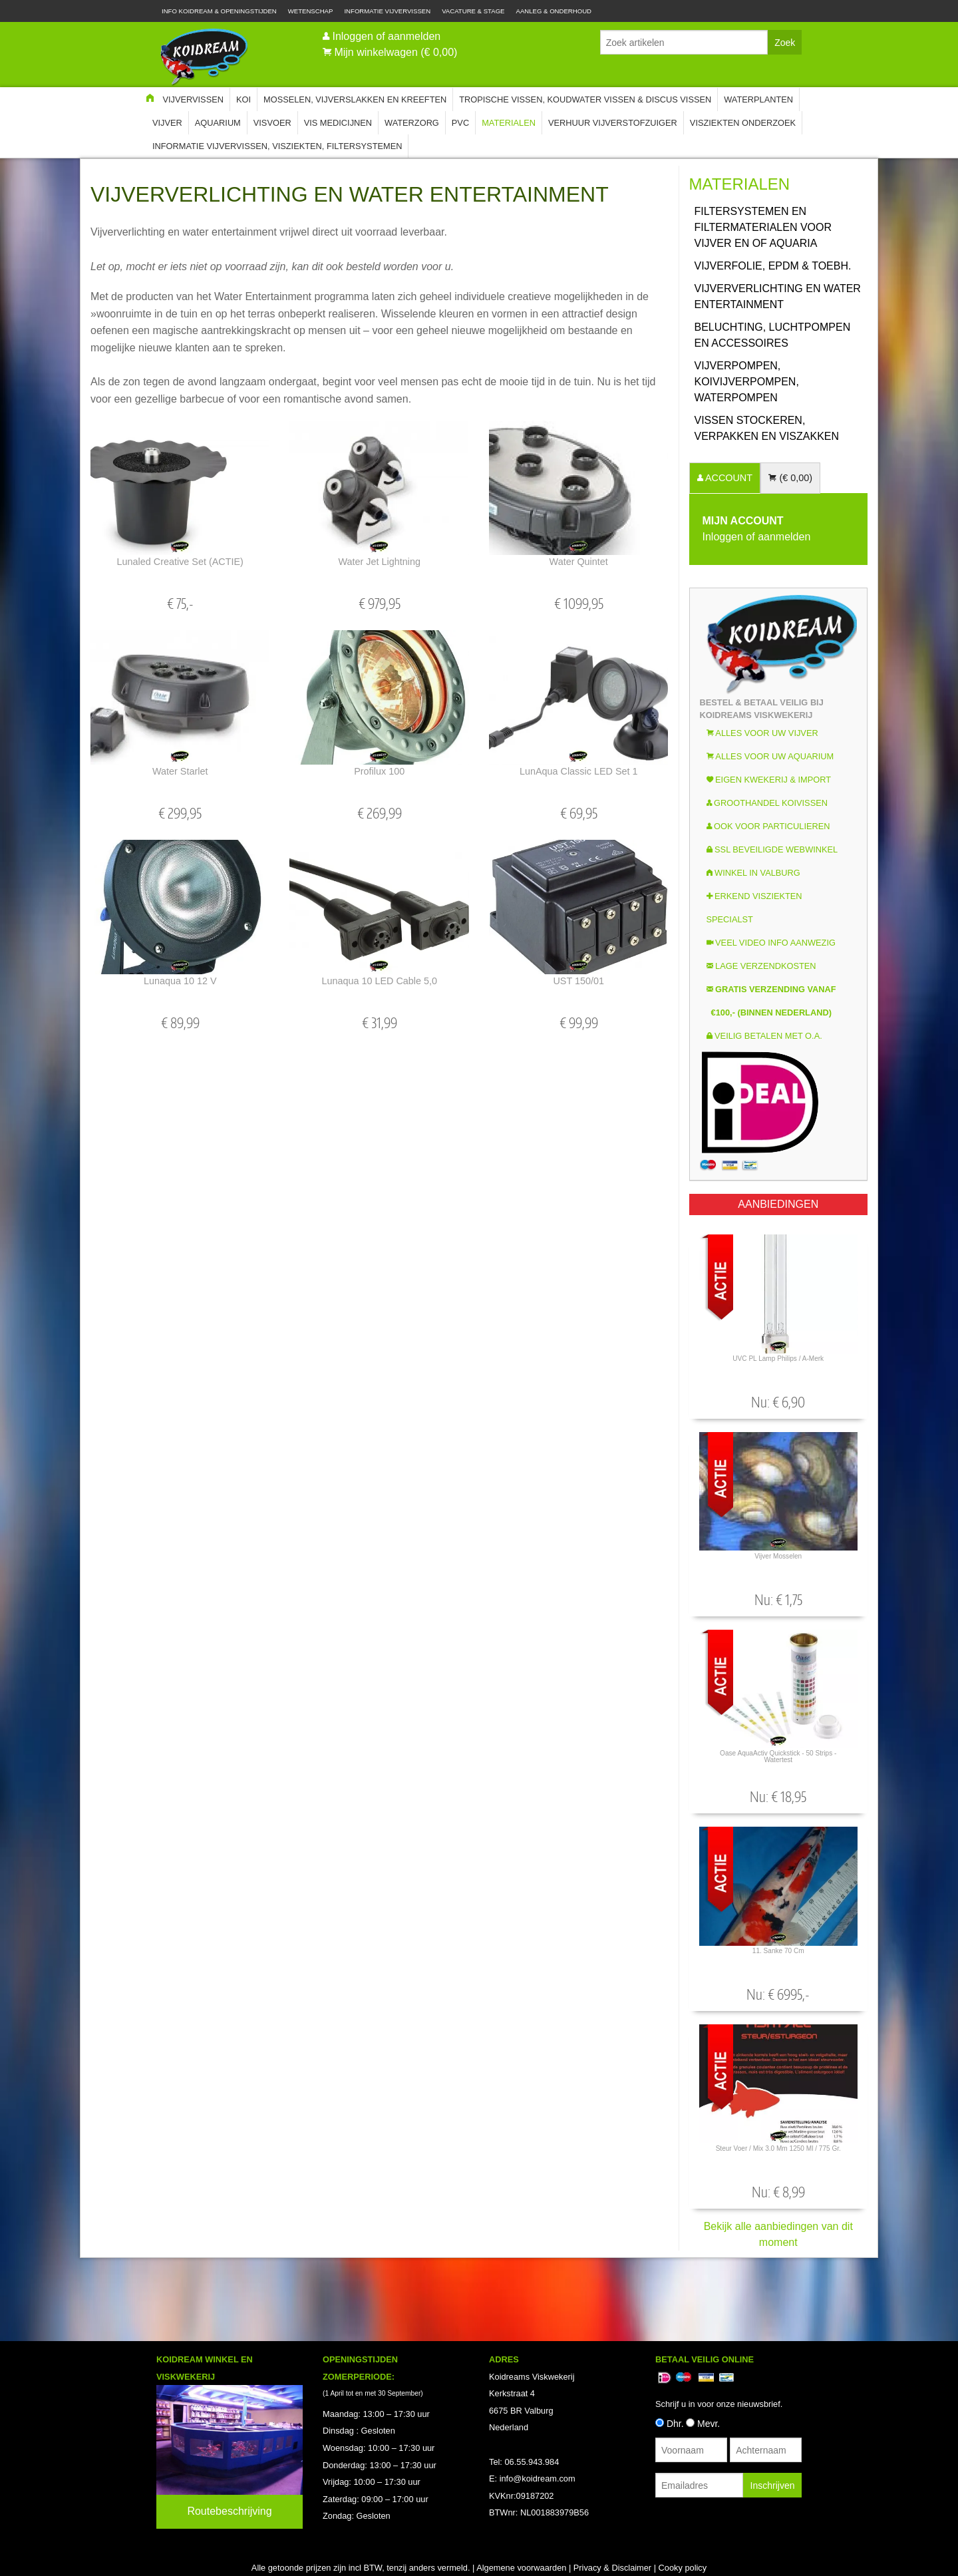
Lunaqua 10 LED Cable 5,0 (379, 981)
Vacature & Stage (473, 11)
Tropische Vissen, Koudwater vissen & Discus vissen (585, 99)
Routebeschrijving (229, 2511)
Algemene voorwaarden (521, 2568)
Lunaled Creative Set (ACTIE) (180, 561)
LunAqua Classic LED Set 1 (579, 771)
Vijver (167, 123)
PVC (460, 123)
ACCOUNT (727, 477)
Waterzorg (412, 123)
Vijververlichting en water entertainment (778, 296)
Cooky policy (683, 2568)
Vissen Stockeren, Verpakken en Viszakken (767, 428)
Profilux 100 (379, 771)
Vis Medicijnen (338, 123)
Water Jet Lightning (379, 561)
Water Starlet (180, 771)
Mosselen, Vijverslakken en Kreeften (354, 99)
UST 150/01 (578, 981)
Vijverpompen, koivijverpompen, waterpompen (747, 381)
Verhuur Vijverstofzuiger (612, 123)
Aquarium (218, 123)
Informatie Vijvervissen (387, 11)
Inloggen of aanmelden (386, 36)
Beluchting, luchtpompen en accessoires (773, 335)
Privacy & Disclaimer (612, 2568)
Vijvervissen (193, 99)
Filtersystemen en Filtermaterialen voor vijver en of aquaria (763, 227)
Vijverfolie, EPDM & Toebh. (773, 266)
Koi (243, 99)
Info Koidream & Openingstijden (219, 11)
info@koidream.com (537, 2479)
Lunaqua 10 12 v (180, 981)
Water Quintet (579, 561)
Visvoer (272, 123)
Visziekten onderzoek (743, 123)
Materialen (509, 123)
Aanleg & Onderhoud (554, 11)
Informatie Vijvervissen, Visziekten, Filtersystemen (277, 146)
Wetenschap (310, 11)
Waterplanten (758, 99)
